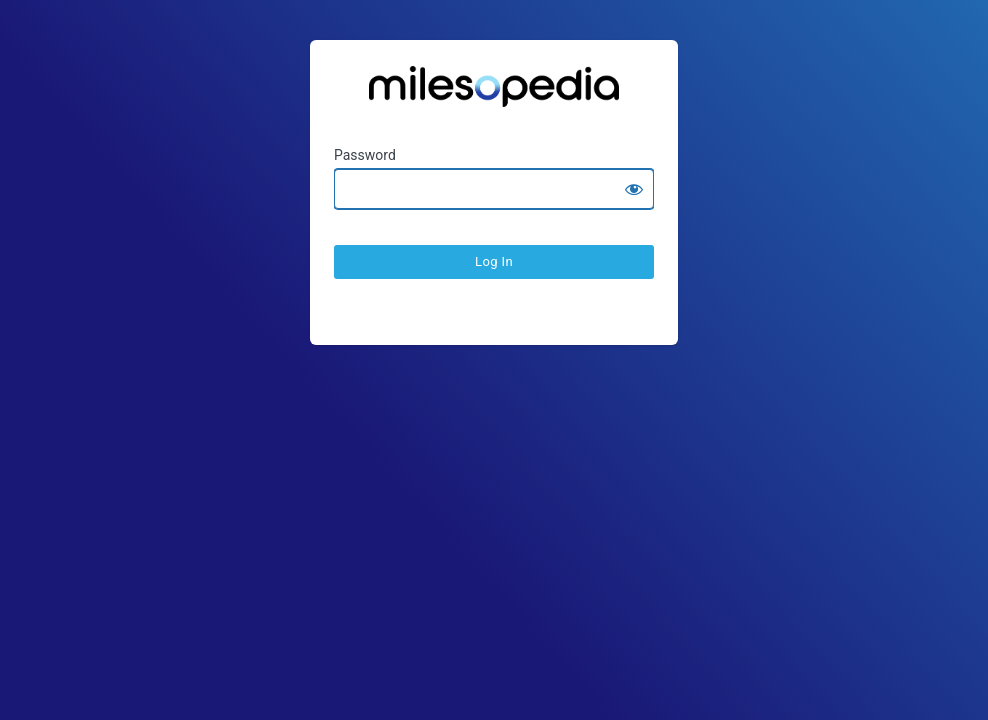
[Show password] (634, 189)
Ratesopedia (494, 93)
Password (365, 155)
